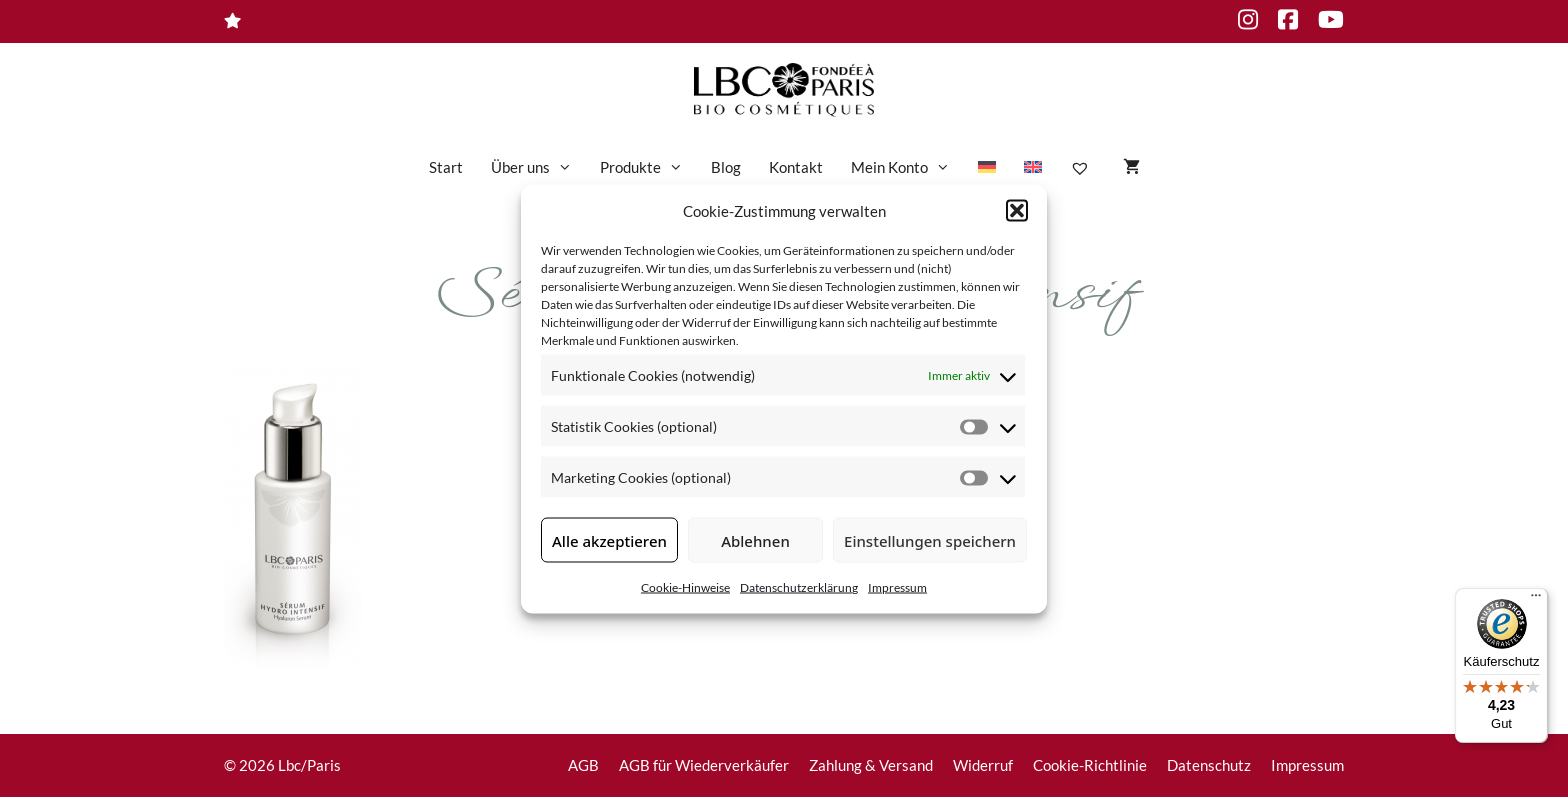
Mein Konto (907, 167)
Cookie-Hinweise (685, 587)
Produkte (648, 167)
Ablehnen (755, 540)
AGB (583, 765)
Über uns (538, 167)
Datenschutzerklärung (799, 587)
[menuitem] (987, 167)
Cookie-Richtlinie (1090, 765)
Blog (726, 167)
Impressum (897, 587)
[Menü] (1536, 600)
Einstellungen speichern (930, 540)
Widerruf (983, 765)
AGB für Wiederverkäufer (704, 765)
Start (446, 167)
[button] (1017, 210)
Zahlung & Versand (871, 765)
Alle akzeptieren (609, 540)
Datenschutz (1209, 765)
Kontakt (796, 167)
